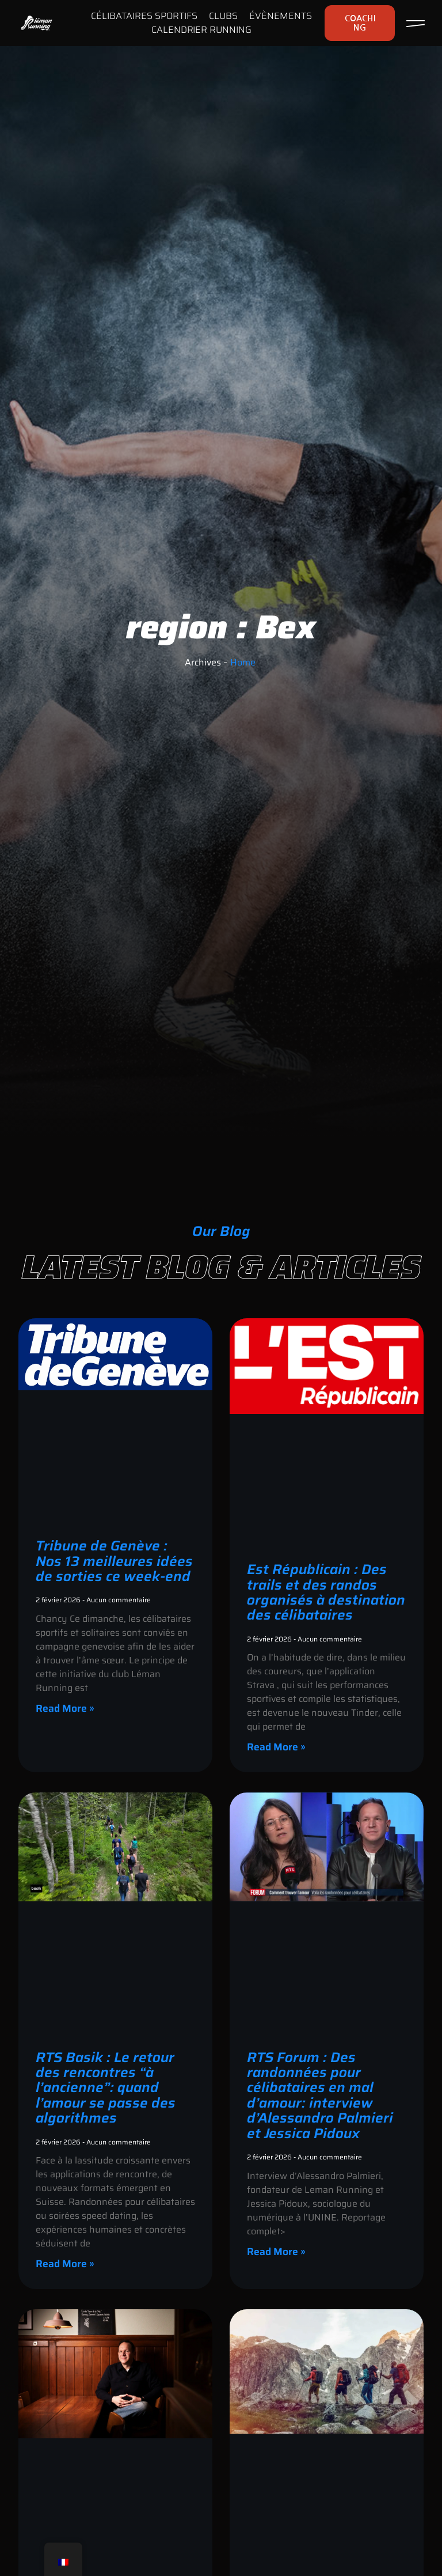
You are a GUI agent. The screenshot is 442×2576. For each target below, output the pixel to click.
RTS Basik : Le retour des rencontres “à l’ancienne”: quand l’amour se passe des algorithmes (106, 2088)
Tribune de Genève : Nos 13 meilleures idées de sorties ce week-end (114, 1561)
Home (243, 662)
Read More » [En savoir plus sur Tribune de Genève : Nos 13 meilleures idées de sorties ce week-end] (65, 1708)
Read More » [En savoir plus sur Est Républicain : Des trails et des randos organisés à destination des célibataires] (276, 1747)
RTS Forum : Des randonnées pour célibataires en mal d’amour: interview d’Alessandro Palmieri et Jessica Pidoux (320, 2095)
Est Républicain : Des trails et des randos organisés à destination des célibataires (326, 1592)
